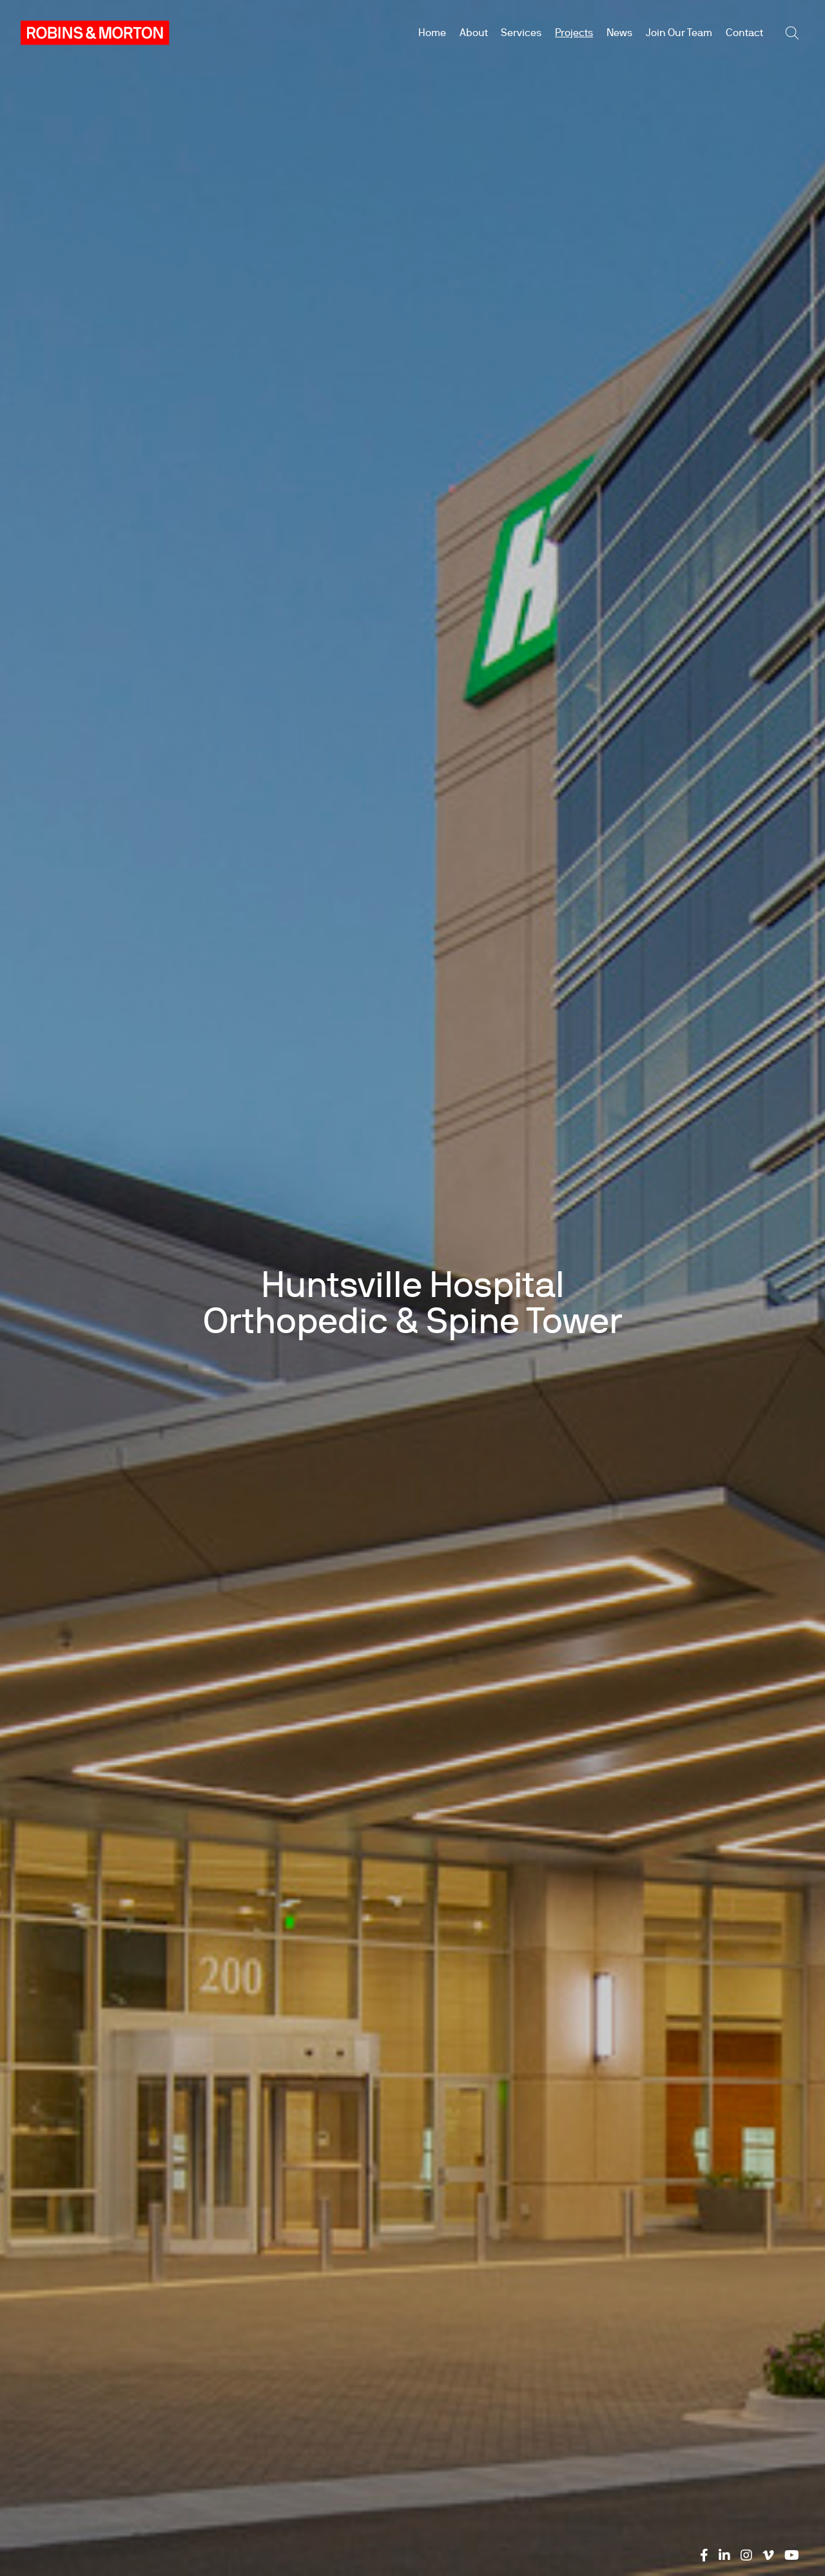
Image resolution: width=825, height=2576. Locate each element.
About (474, 32)
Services (521, 32)
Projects (574, 32)
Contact (744, 32)
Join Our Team (679, 32)
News (619, 32)
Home (432, 32)
